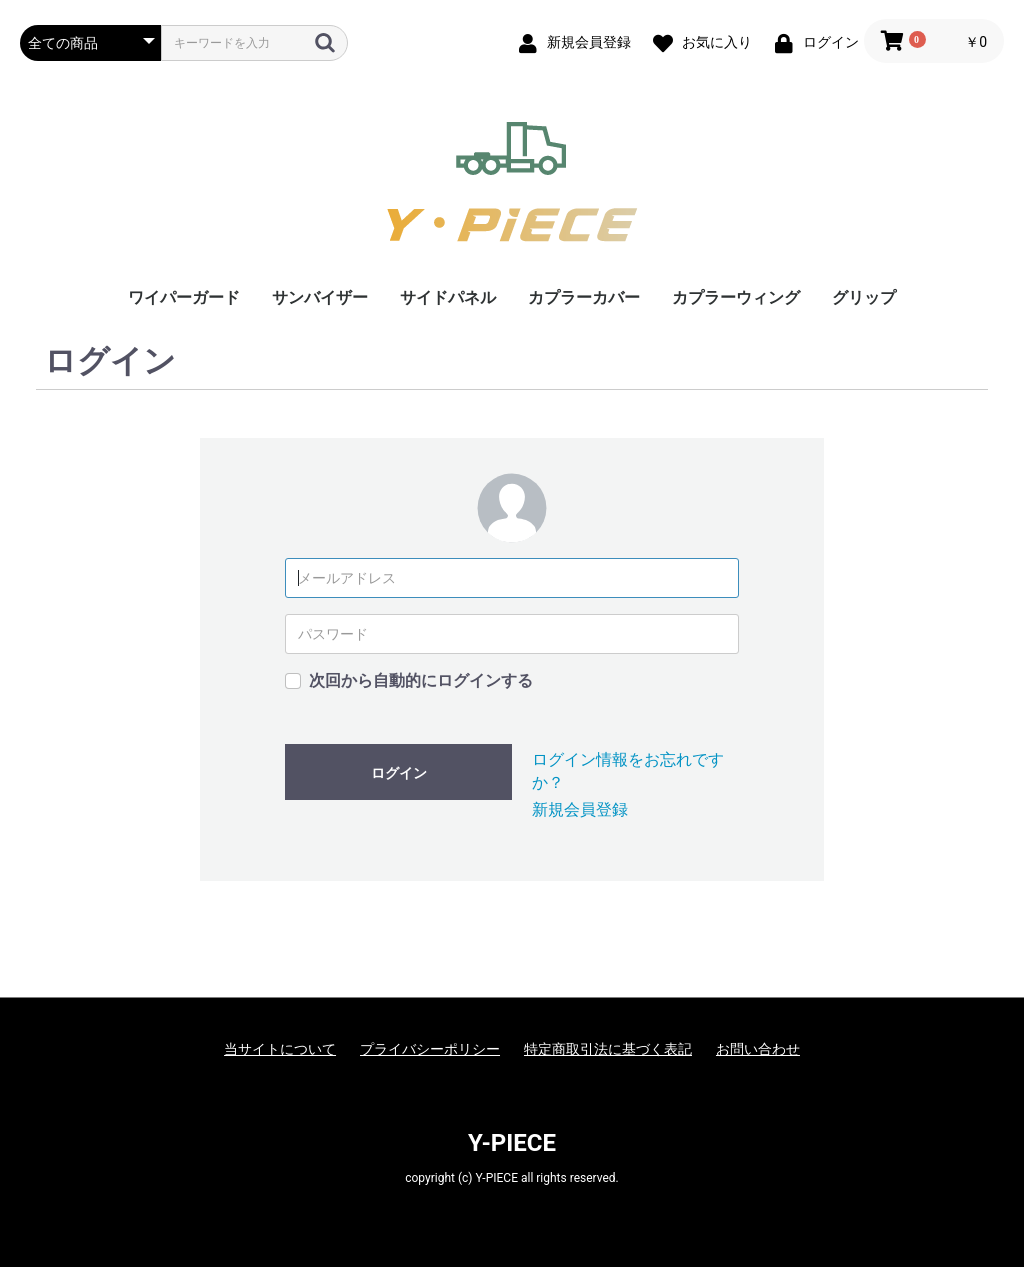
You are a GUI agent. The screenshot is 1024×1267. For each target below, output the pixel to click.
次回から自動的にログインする (421, 680)
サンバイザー (320, 297)
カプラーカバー (584, 297)
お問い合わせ (758, 1049)
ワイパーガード (184, 297)
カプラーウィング (736, 297)
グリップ (864, 297)
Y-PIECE (512, 1143)
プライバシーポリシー (430, 1049)
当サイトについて (280, 1049)
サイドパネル (448, 297)
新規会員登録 (580, 809)
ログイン (399, 773)
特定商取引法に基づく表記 (608, 1049)
